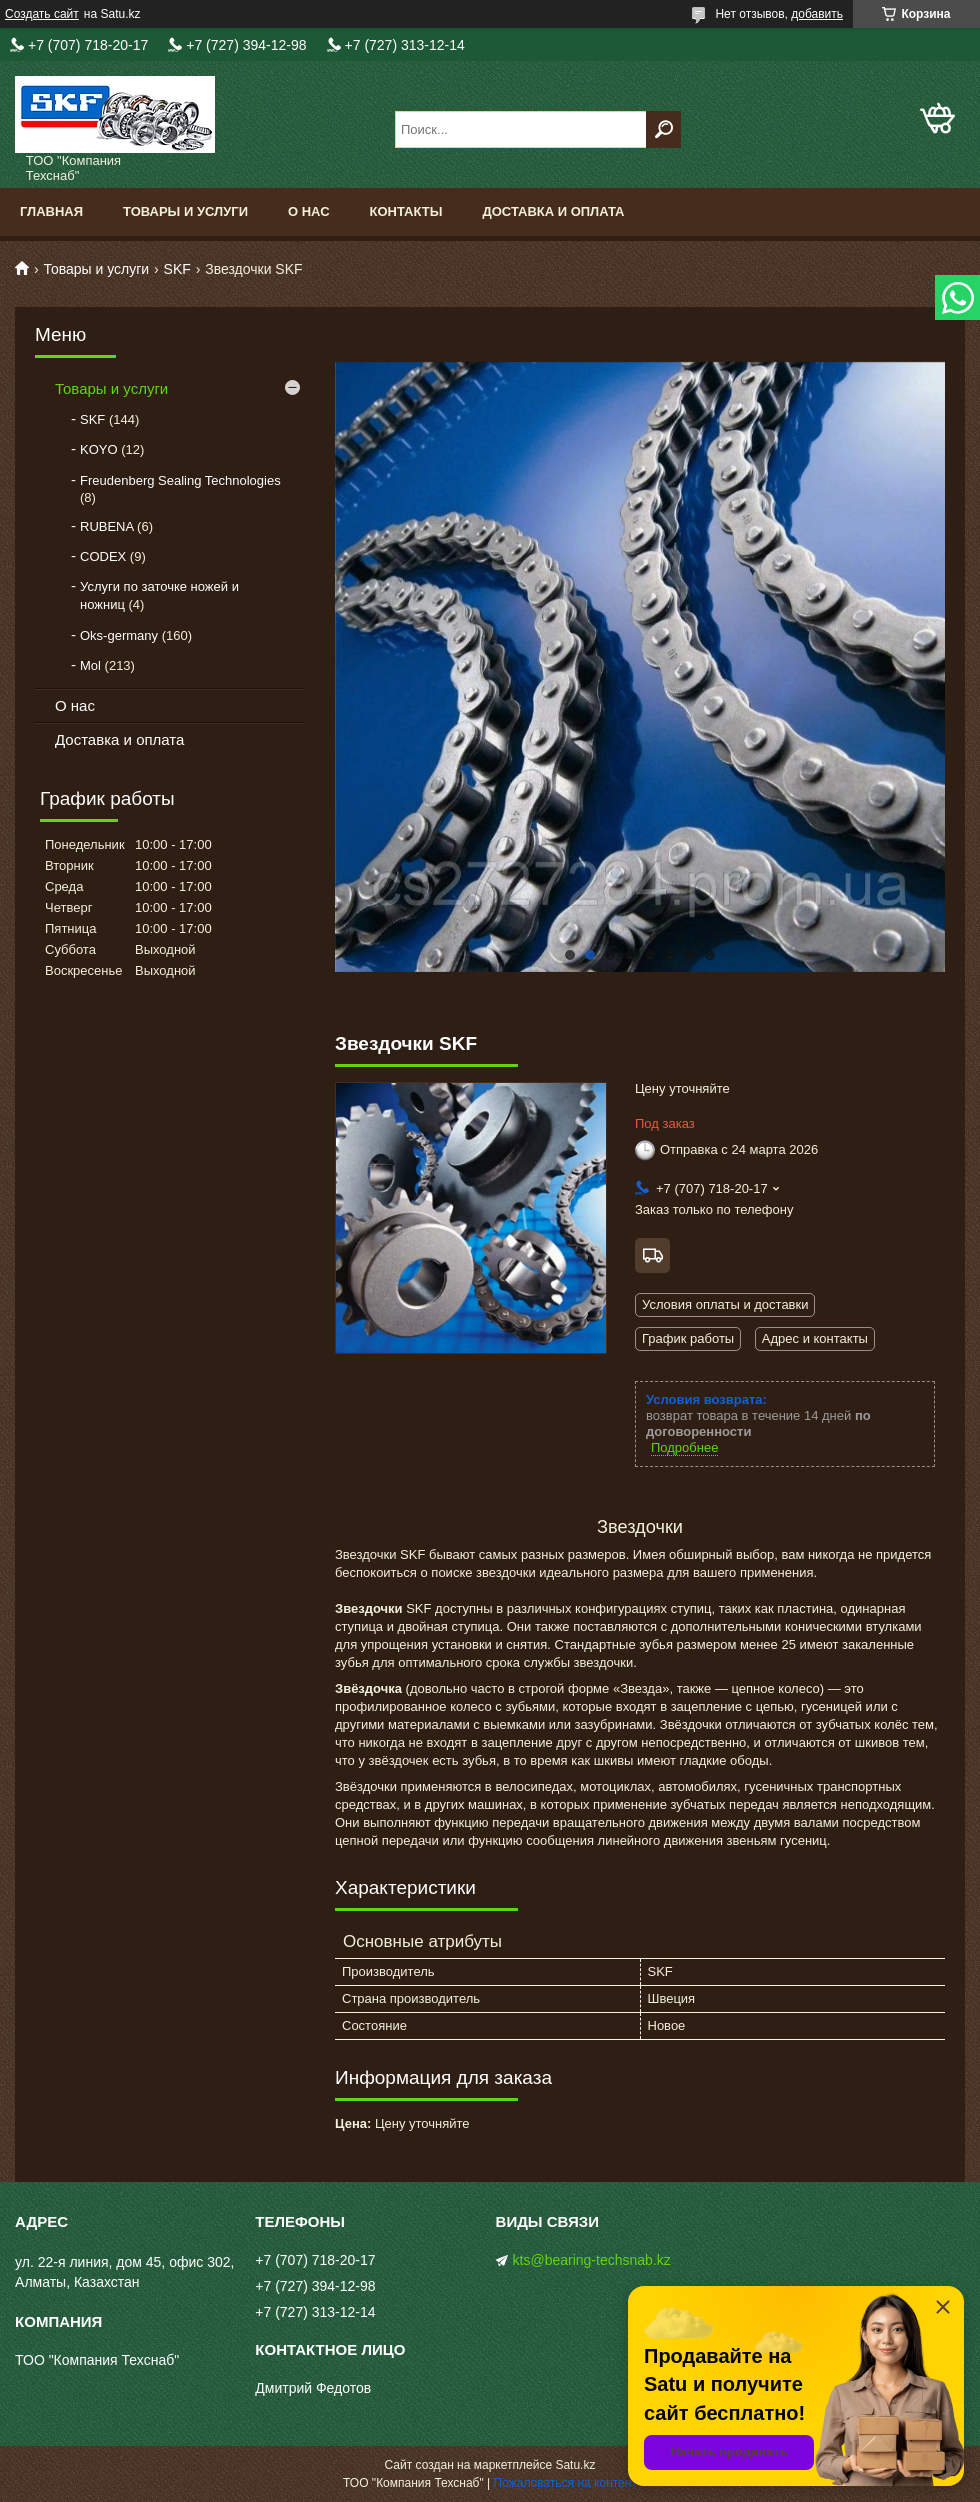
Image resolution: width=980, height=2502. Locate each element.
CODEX (103, 556)
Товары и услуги (185, 211)
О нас (309, 211)
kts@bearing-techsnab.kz (592, 2260)
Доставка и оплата (553, 211)
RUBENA (106, 526)
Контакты (406, 211)
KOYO (99, 449)
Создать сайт (42, 14)
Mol (90, 665)
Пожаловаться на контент (565, 2483)
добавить (817, 14)
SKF (177, 269)
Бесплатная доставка (652, 1255)
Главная (51, 211)
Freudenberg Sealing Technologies (180, 480)
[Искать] (663, 129)
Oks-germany (119, 635)
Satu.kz (575, 2465)
